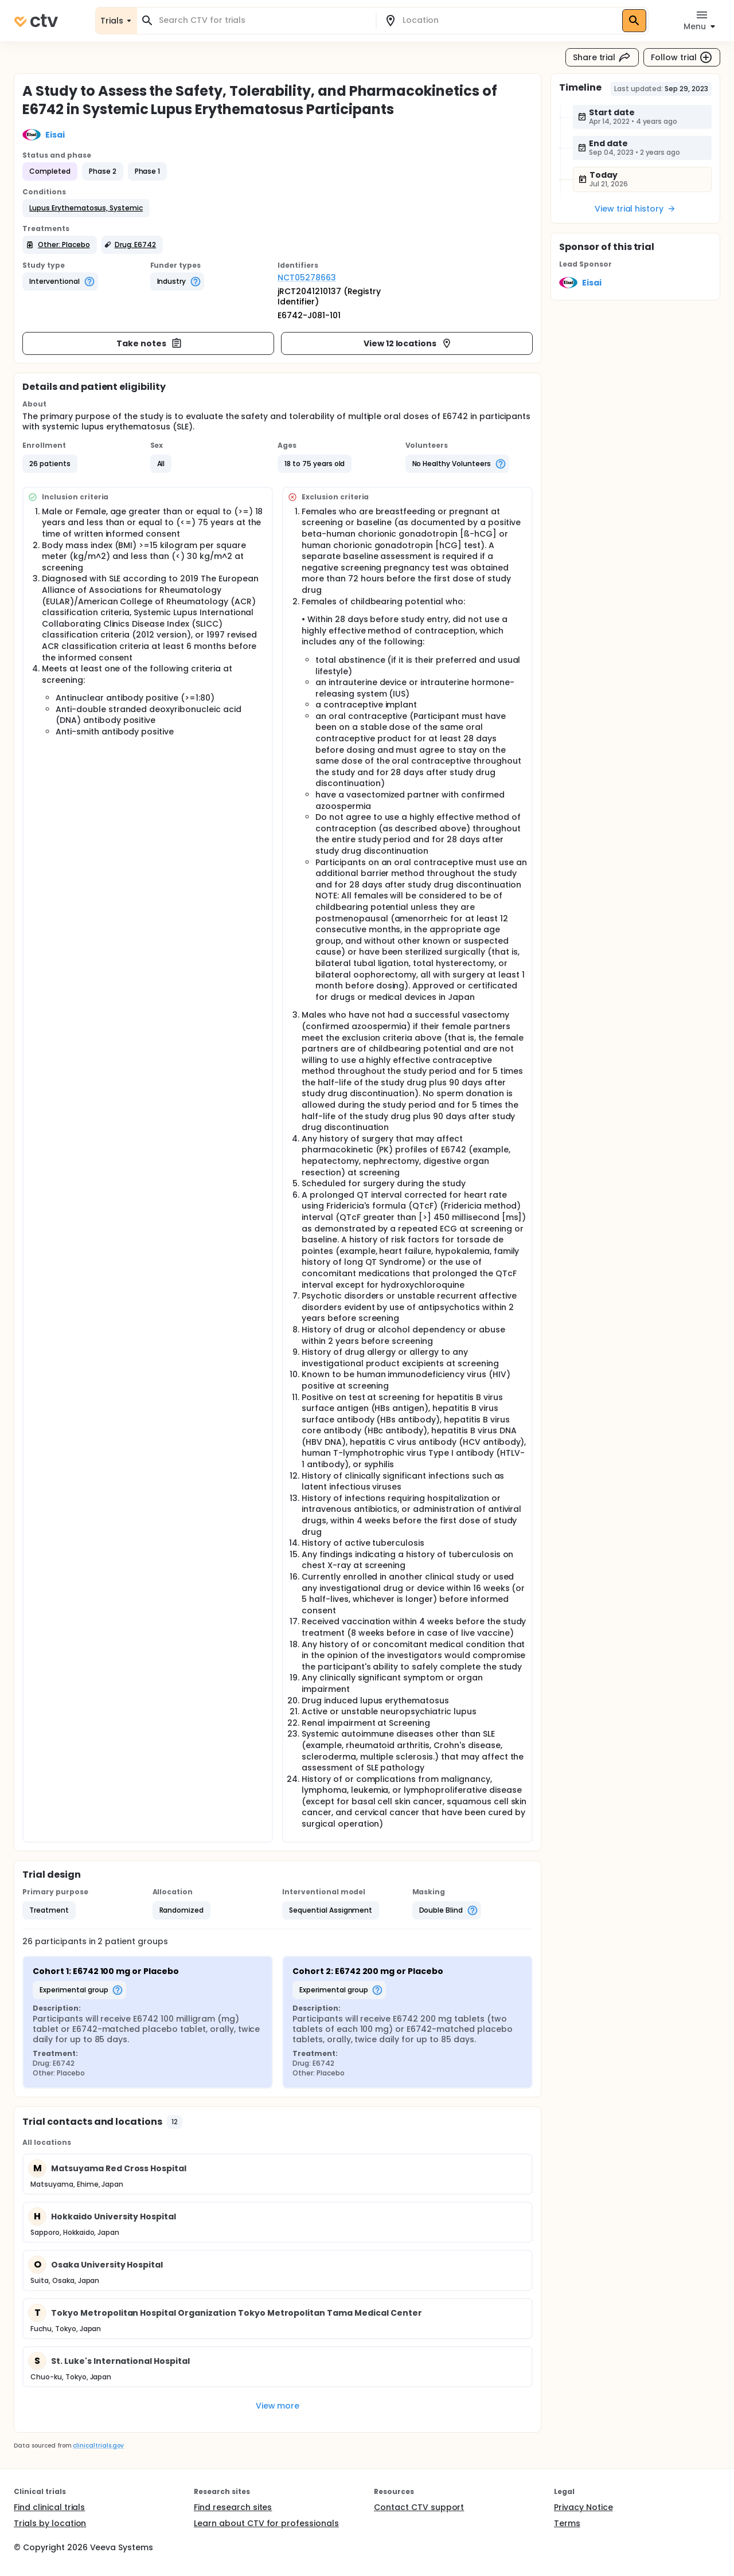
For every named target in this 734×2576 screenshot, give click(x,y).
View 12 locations (408, 343)
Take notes (149, 343)
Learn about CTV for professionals (266, 2523)
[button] (86, 208)
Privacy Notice (583, 2507)
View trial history (635, 208)
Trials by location (50, 2523)
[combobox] (263, 20)
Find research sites (233, 2507)
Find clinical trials (49, 2507)
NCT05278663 (307, 277)
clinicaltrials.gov (98, 2445)
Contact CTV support (419, 2507)
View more (278, 2405)
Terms (567, 2523)
